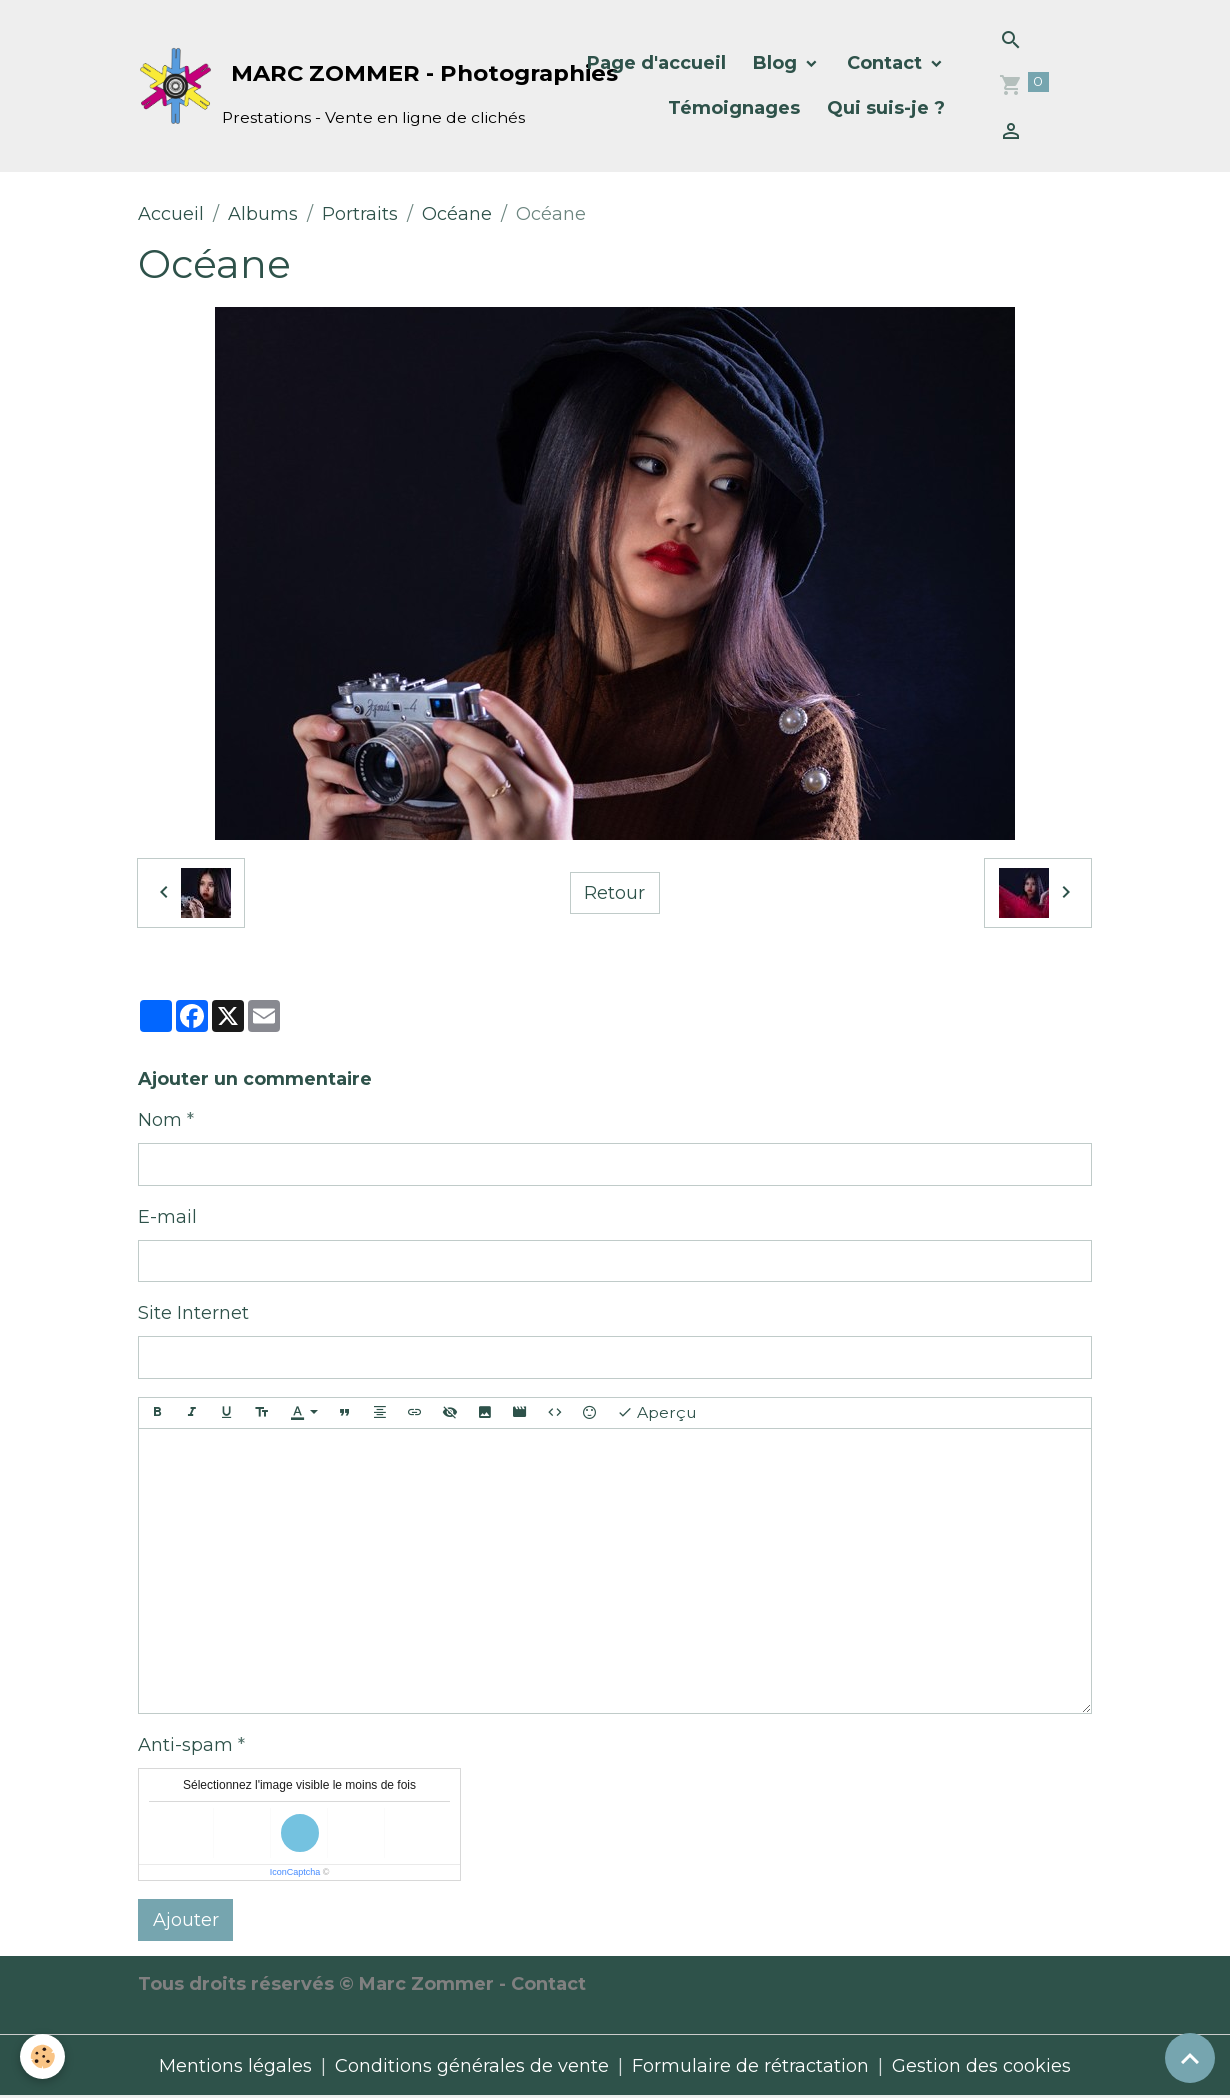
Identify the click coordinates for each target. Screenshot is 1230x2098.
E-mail (167, 1217)
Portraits (360, 214)
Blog (777, 63)
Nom (160, 1120)
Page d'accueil (656, 63)
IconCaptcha (295, 1872)
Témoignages (734, 108)
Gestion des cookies (981, 2066)
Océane (457, 214)
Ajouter (186, 1920)
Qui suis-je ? (886, 108)
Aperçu (657, 1413)
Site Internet (193, 1313)
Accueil (171, 214)
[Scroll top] (1190, 2058)
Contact (887, 63)
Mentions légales (235, 2066)
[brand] (345, 86)
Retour (614, 893)
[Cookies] (42, 2056)
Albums (263, 214)
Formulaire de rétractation (750, 2066)
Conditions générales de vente (472, 2066)
